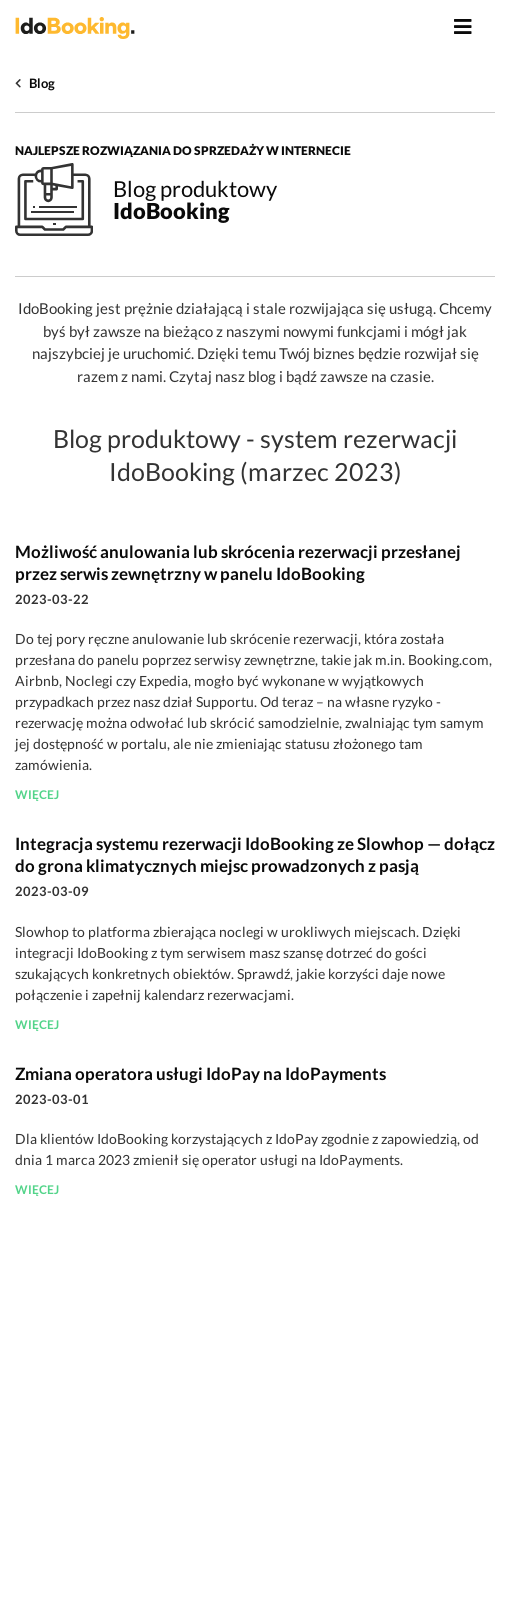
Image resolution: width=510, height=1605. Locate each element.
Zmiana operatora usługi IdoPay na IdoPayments (200, 1073)
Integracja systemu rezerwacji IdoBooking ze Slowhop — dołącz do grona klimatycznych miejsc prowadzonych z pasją (255, 854)
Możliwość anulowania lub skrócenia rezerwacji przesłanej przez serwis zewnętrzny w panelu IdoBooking (238, 562)
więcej (37, 794)
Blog (42, 83)
